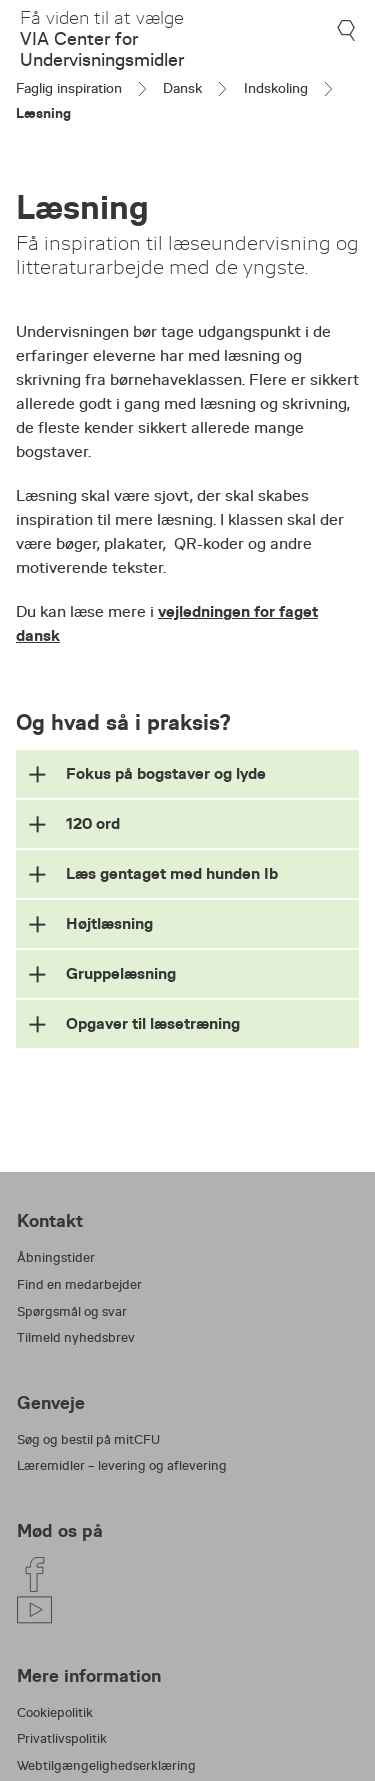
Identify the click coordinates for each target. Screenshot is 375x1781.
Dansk (182, 88)
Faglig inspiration (69, 88)
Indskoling (276, 88)
